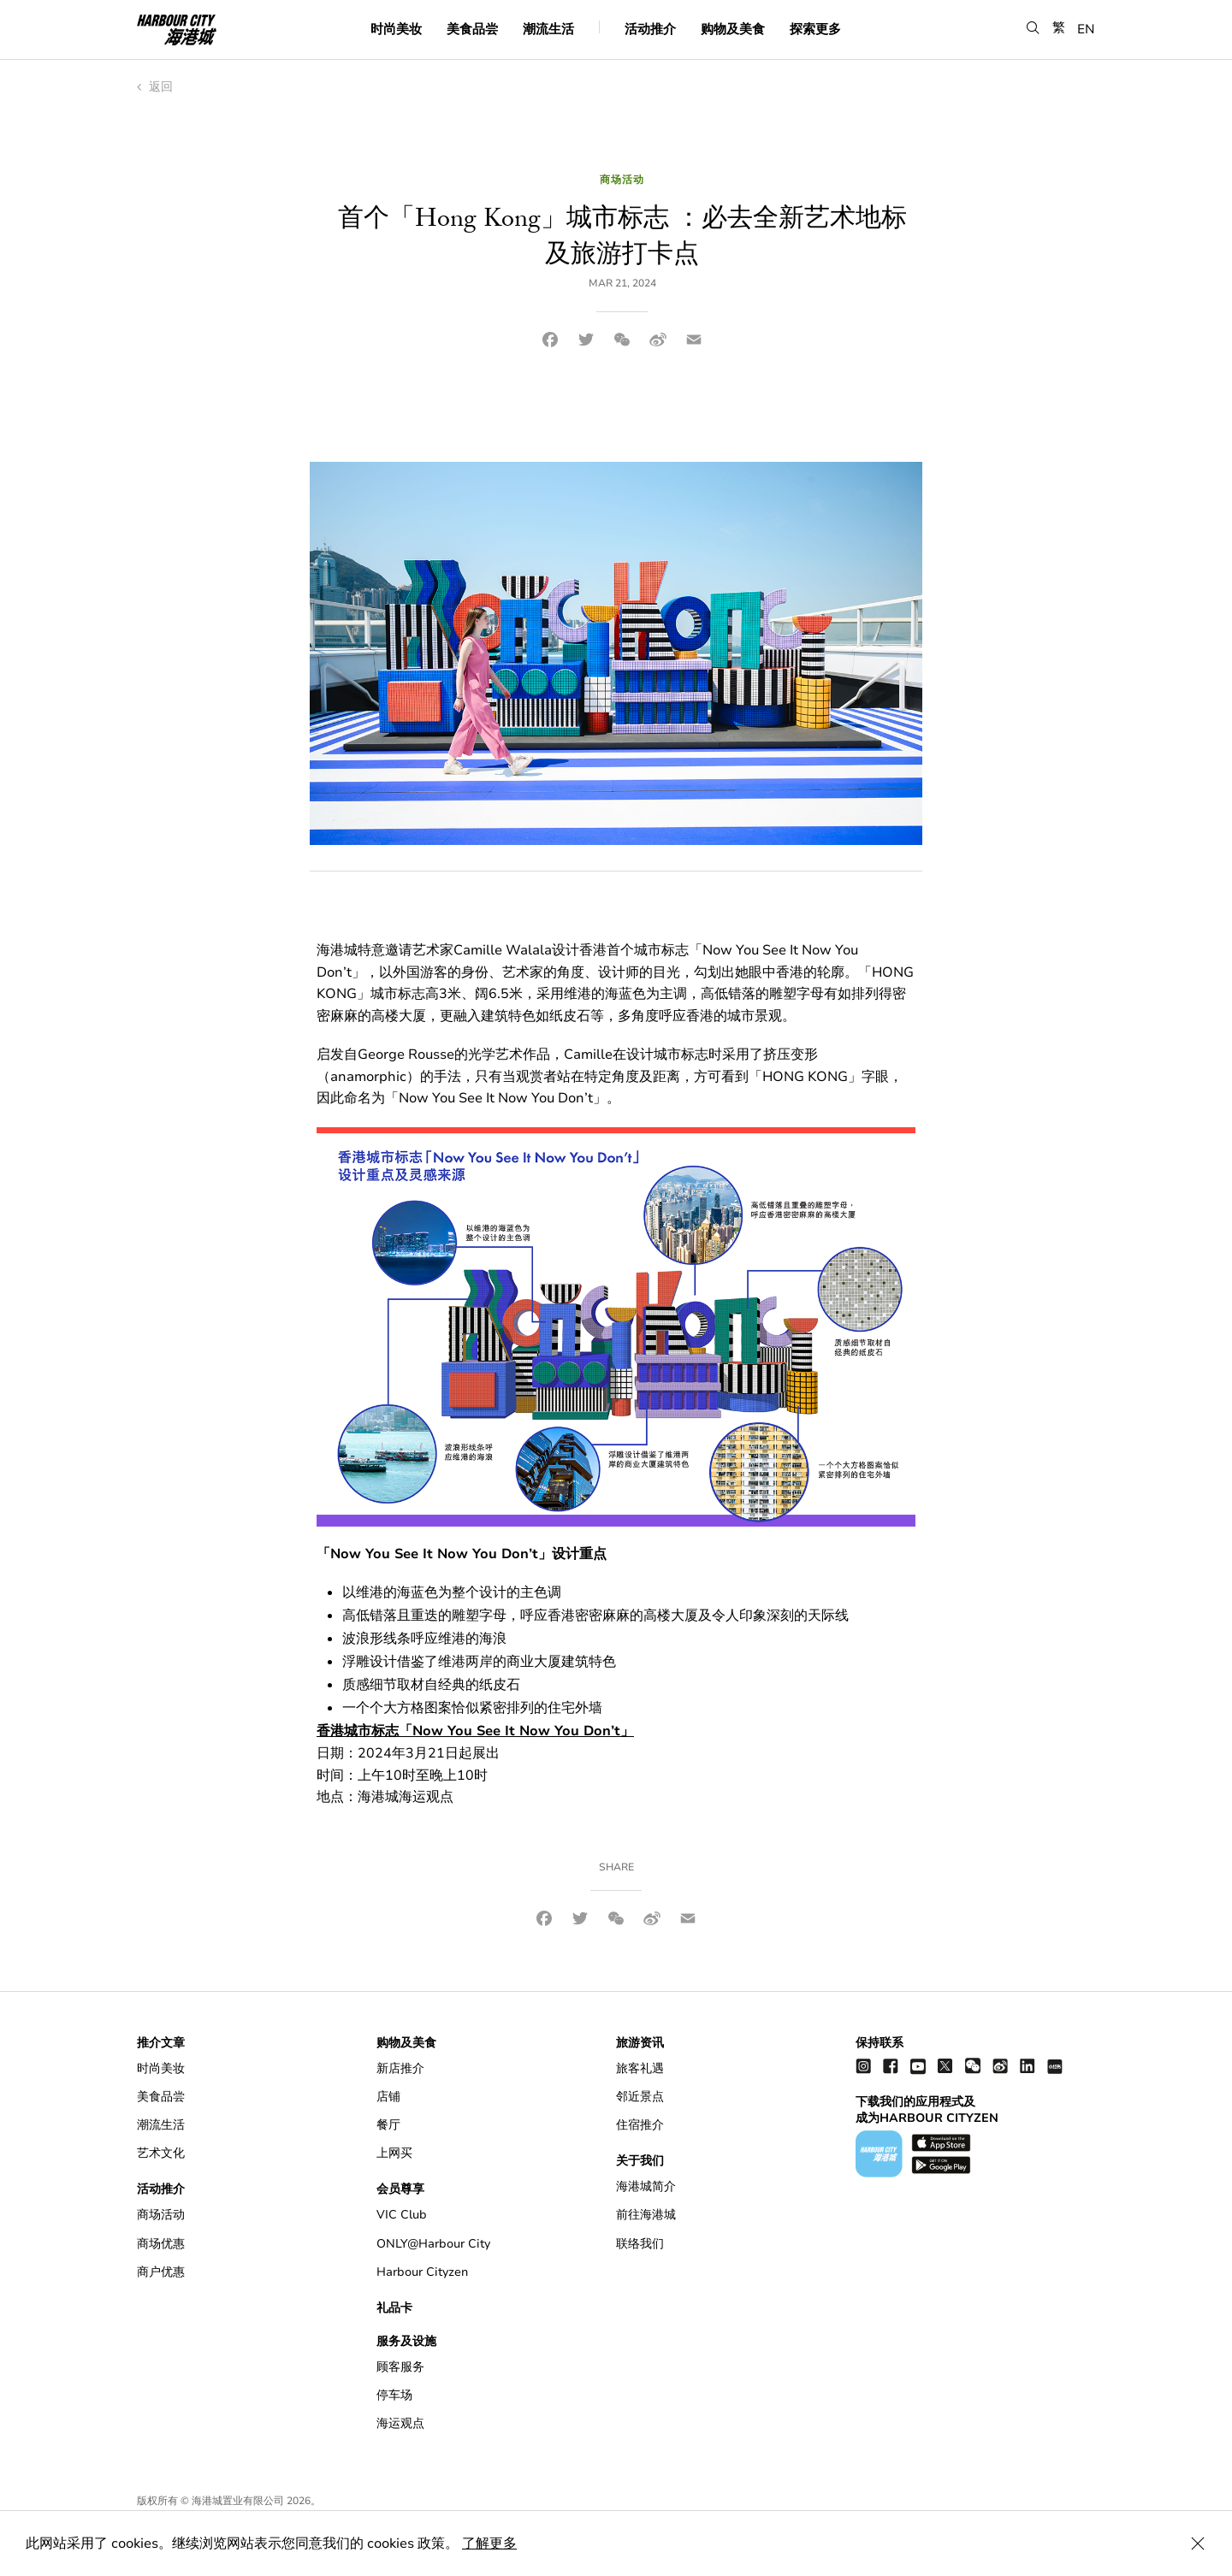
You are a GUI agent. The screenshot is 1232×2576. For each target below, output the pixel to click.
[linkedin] (1027, 2066)
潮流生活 (548, 29)
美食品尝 (472, 29)
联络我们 (640, 2244)
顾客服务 (400, 2367)
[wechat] (972, 2066)
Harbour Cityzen (422, 2272)
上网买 (394, 2153)
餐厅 (388, 2125)
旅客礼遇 (640, 2068)
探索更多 (815, 29)
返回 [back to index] (155, 87)
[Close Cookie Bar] (1197, 2543)
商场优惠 (161, 2244)
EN (1086, 29)
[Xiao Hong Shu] (1055, 2066)
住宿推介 (640, 2125)
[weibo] (1000, 2066)
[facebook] (890, 2066)
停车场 (394, 2395)
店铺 (388, 2097)
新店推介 (400, 2068)
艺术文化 (161, 2153)
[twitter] (945, 2066)
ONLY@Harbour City (433, 2244)
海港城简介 (646, 2186)
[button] (1033, 28)
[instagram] (863, 2066)
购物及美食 (733, 29)
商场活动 (161, 2215)
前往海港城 (646, 2215)
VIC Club (401, 2215)
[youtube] (918, 2066)
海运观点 (400, 2423)
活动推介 (650, 29)
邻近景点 (640, 2097)
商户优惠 (161, 2272)
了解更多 (489, 2543)
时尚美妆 (396, 29)
